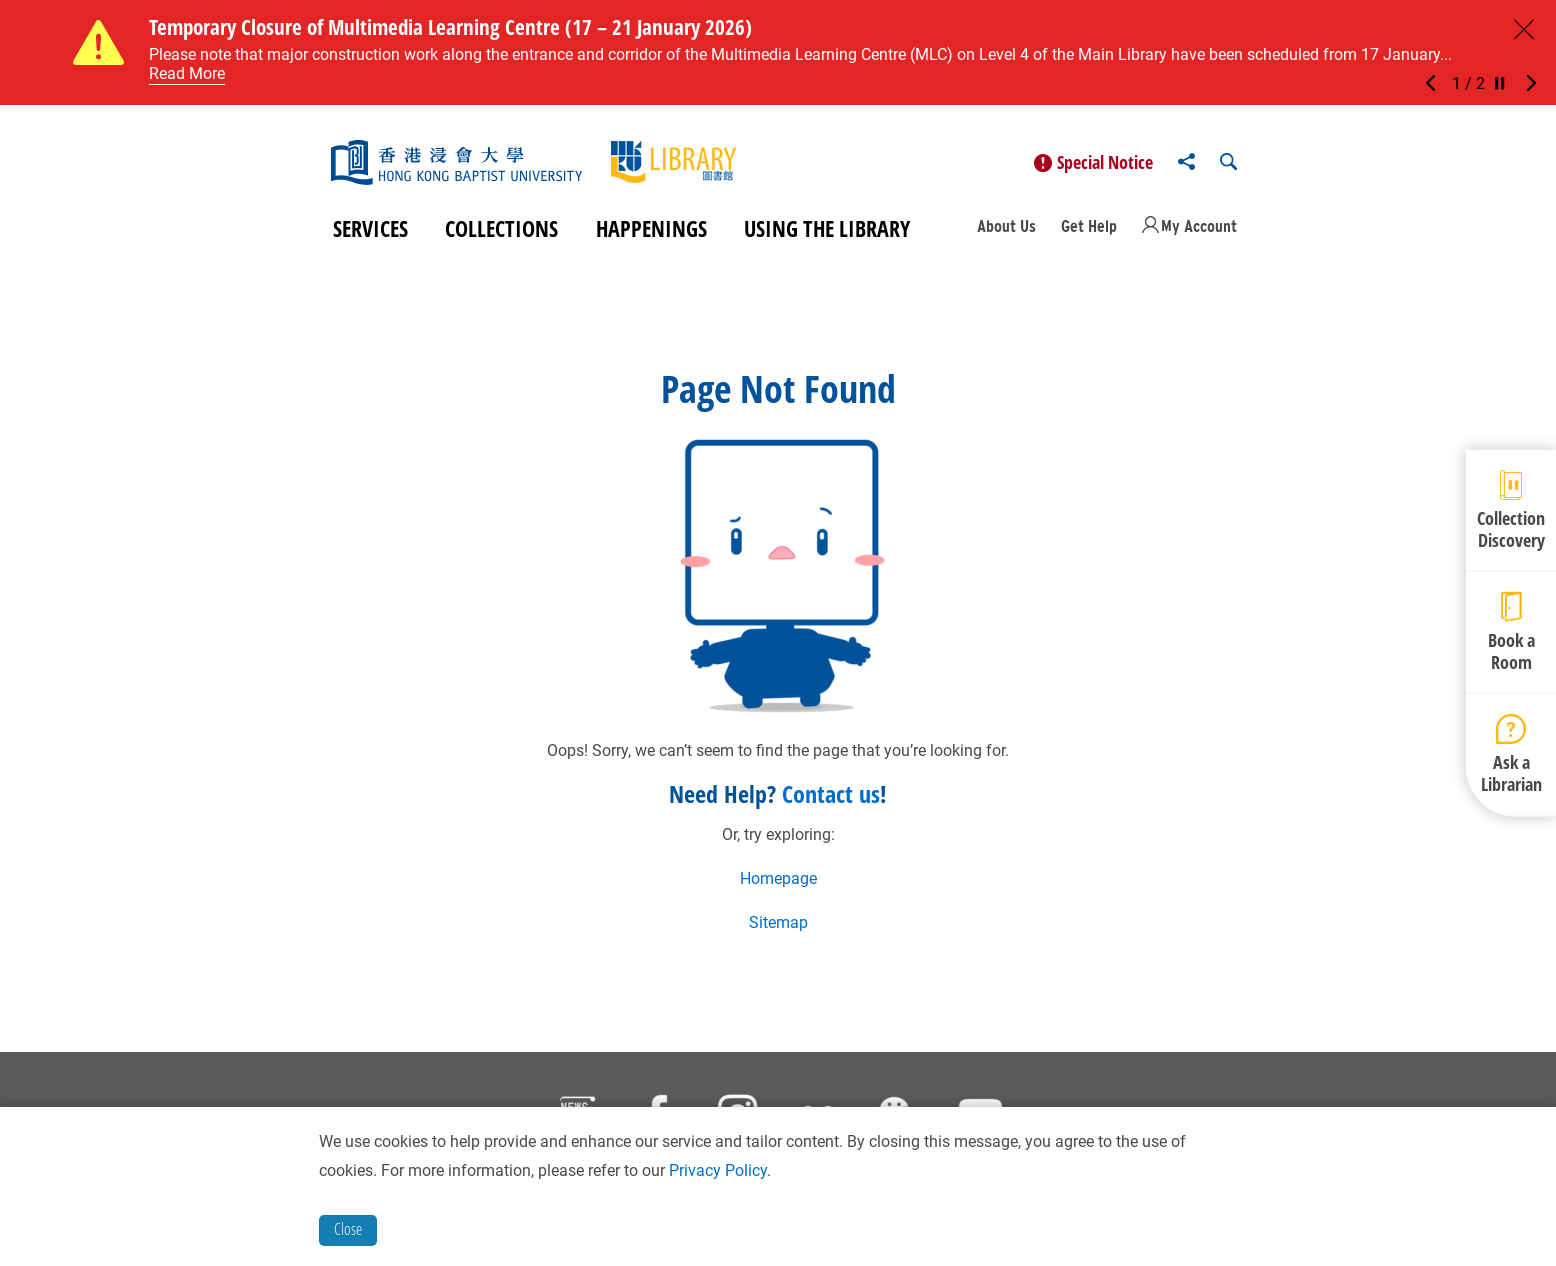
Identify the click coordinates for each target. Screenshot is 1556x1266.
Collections (501, 228)
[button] (1436, 84)
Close (348, 1229)
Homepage (778, 878)
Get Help (1089, 226)
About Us (1006, 226)
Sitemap (778, 922)
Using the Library (827, 228)
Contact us (831, 793)
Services (370, 228)
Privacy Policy (718, 1170)
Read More (187, 73)
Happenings (651, 228)
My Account (1199, 226)
